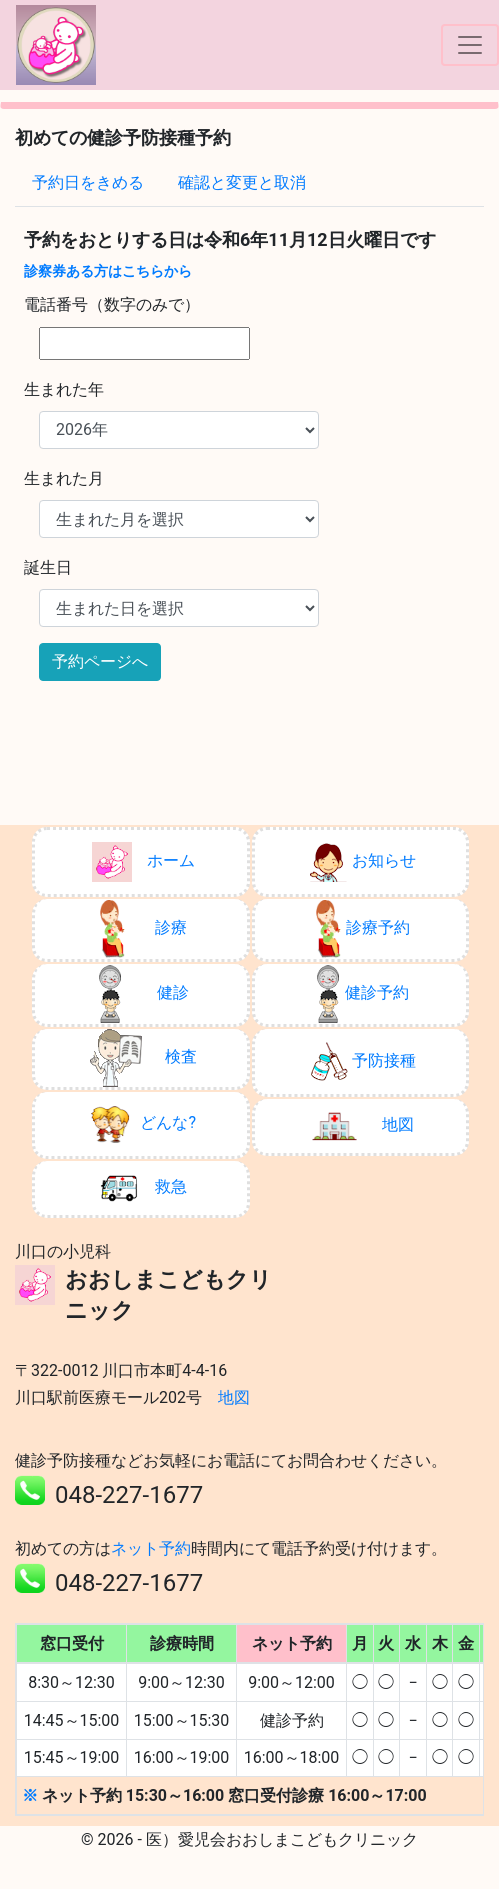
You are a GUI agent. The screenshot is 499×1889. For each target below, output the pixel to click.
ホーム (143, 862)
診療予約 (363, 929)
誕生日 (48, 567)
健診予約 (362, 994)
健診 (143, 994)
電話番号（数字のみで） (112, 304)
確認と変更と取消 (242, 182)
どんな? (143, 1124)
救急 (143, 1188)
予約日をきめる (88, 182)
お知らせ (362, 862)
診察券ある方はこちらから (108, 271)
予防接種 (362, 1061)
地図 (363, 1126)
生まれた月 (64, 478)
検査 (143, 1058)
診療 (143, 929)
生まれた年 (64, 389)
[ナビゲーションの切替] (470, 45)
